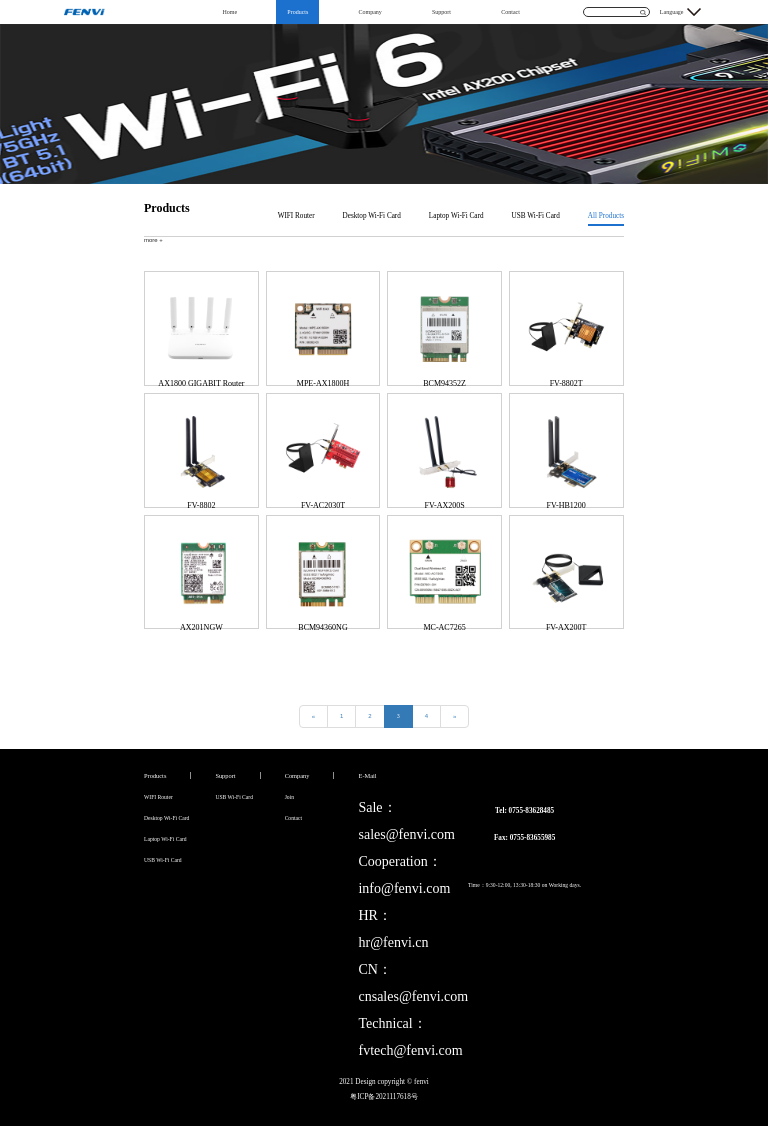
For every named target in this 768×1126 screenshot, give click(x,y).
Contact (510, 12)
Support (441, 12)
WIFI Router (296, 216)
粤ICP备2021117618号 (384, 1097)
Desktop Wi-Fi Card (372, 216)
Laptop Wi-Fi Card (456, 216)
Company (369, 12)
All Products (606, 216)
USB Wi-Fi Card (536, 216)
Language (672, 12)
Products (297, 12)
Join (289, 797)
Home (229, 12)
